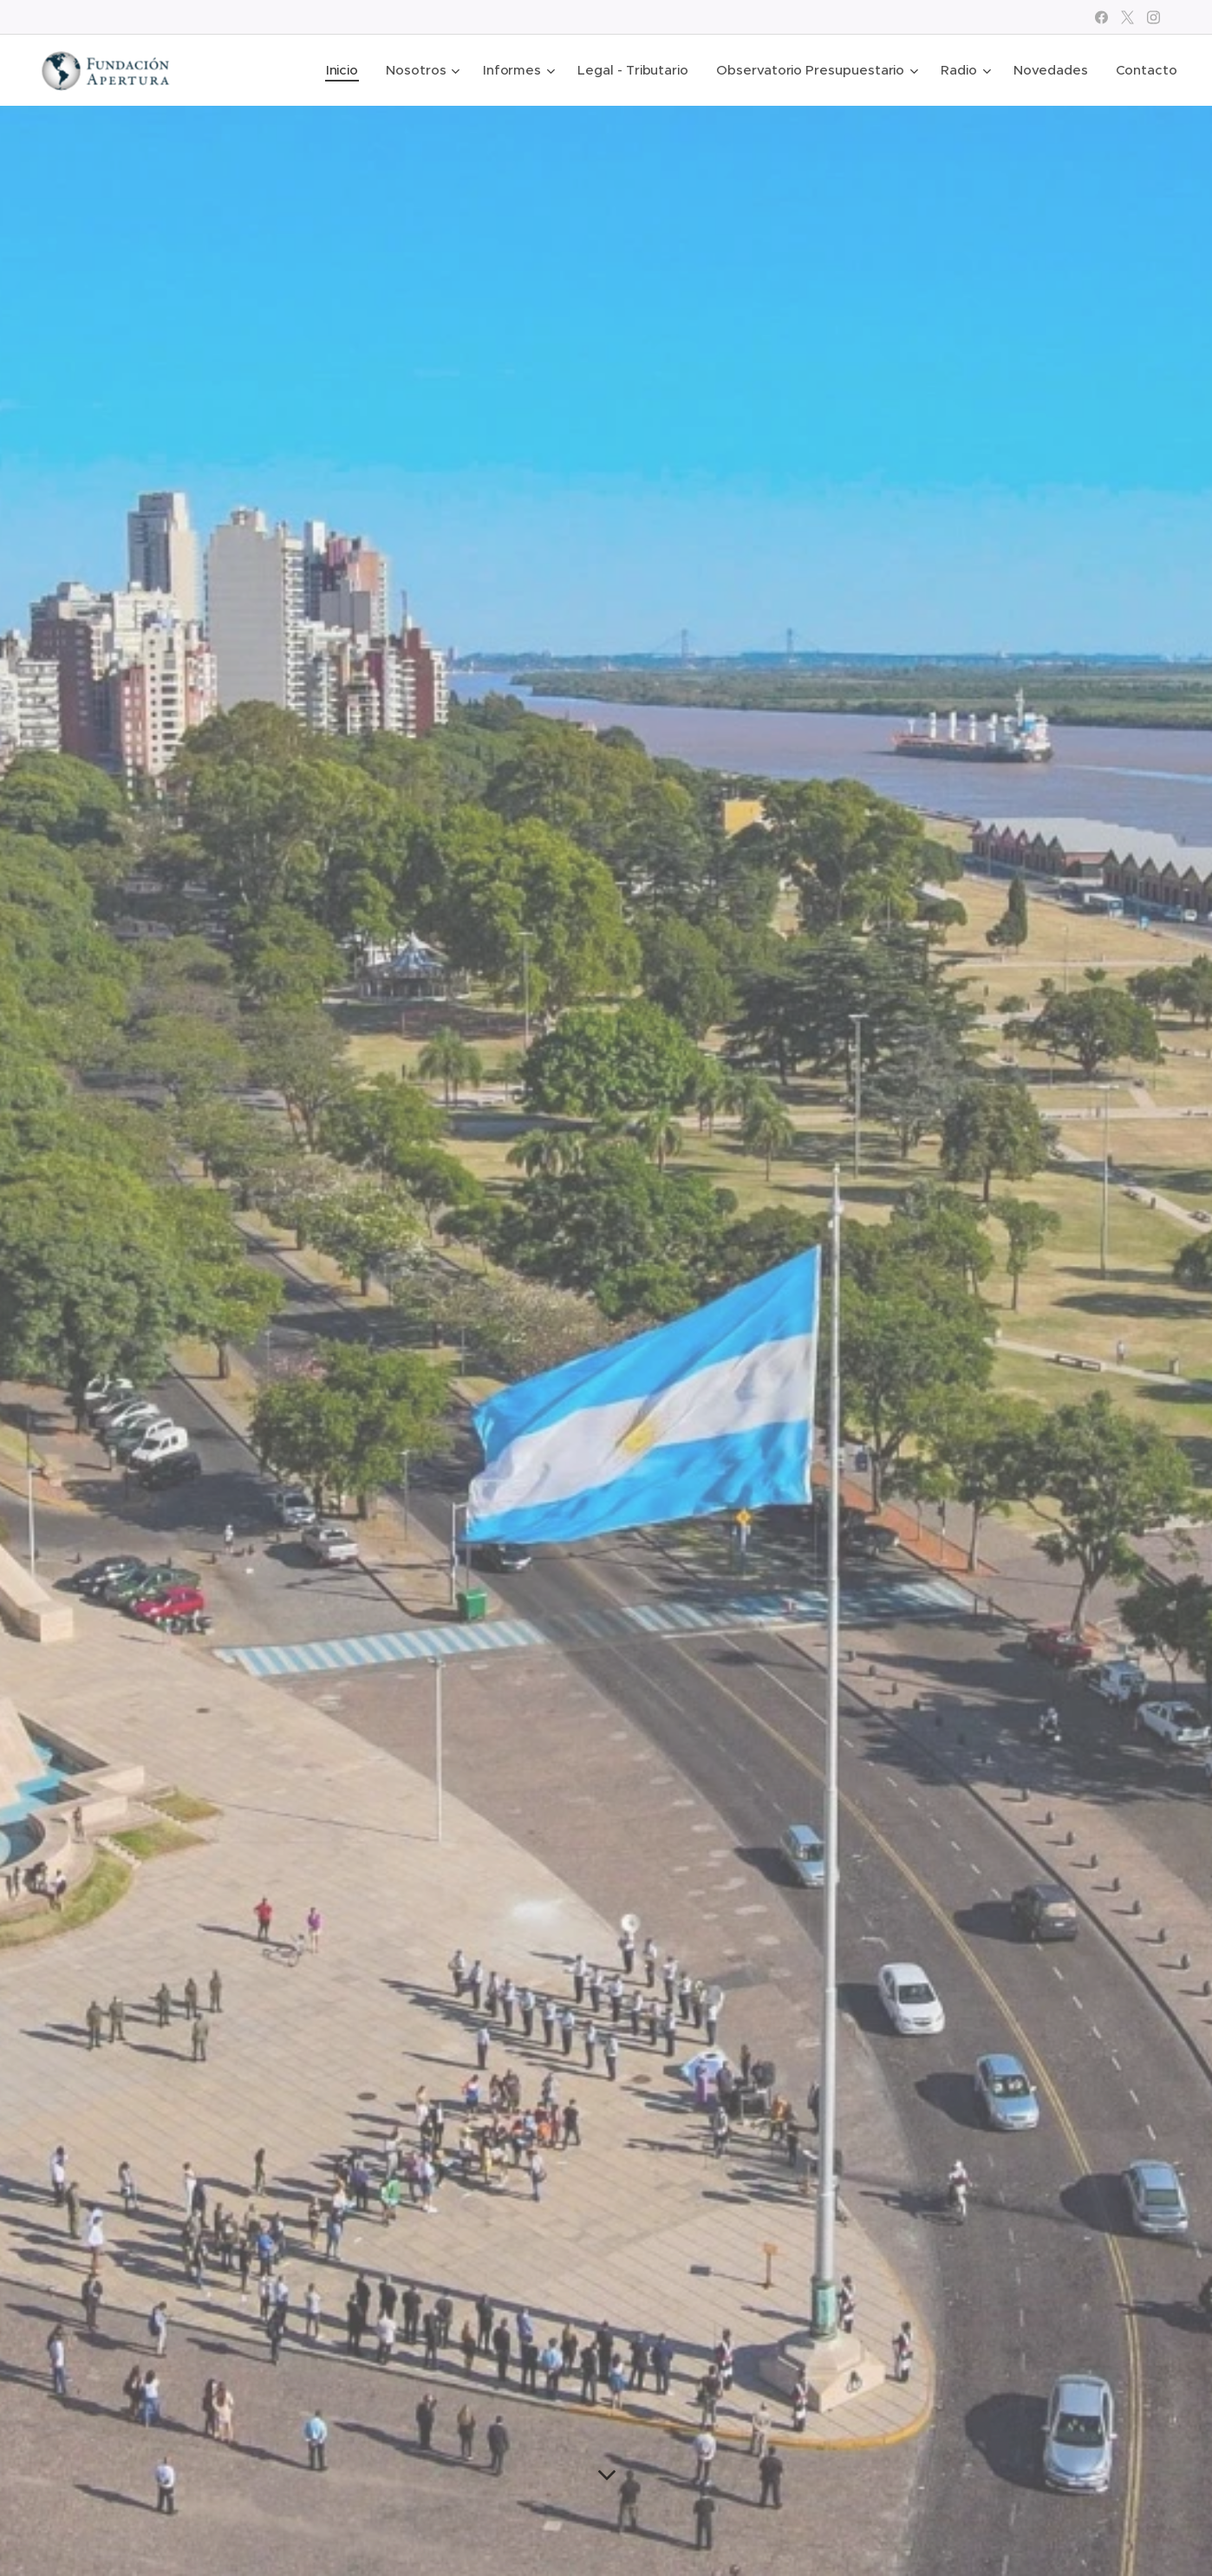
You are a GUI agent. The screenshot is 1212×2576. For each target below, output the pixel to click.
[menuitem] (342, 70)
